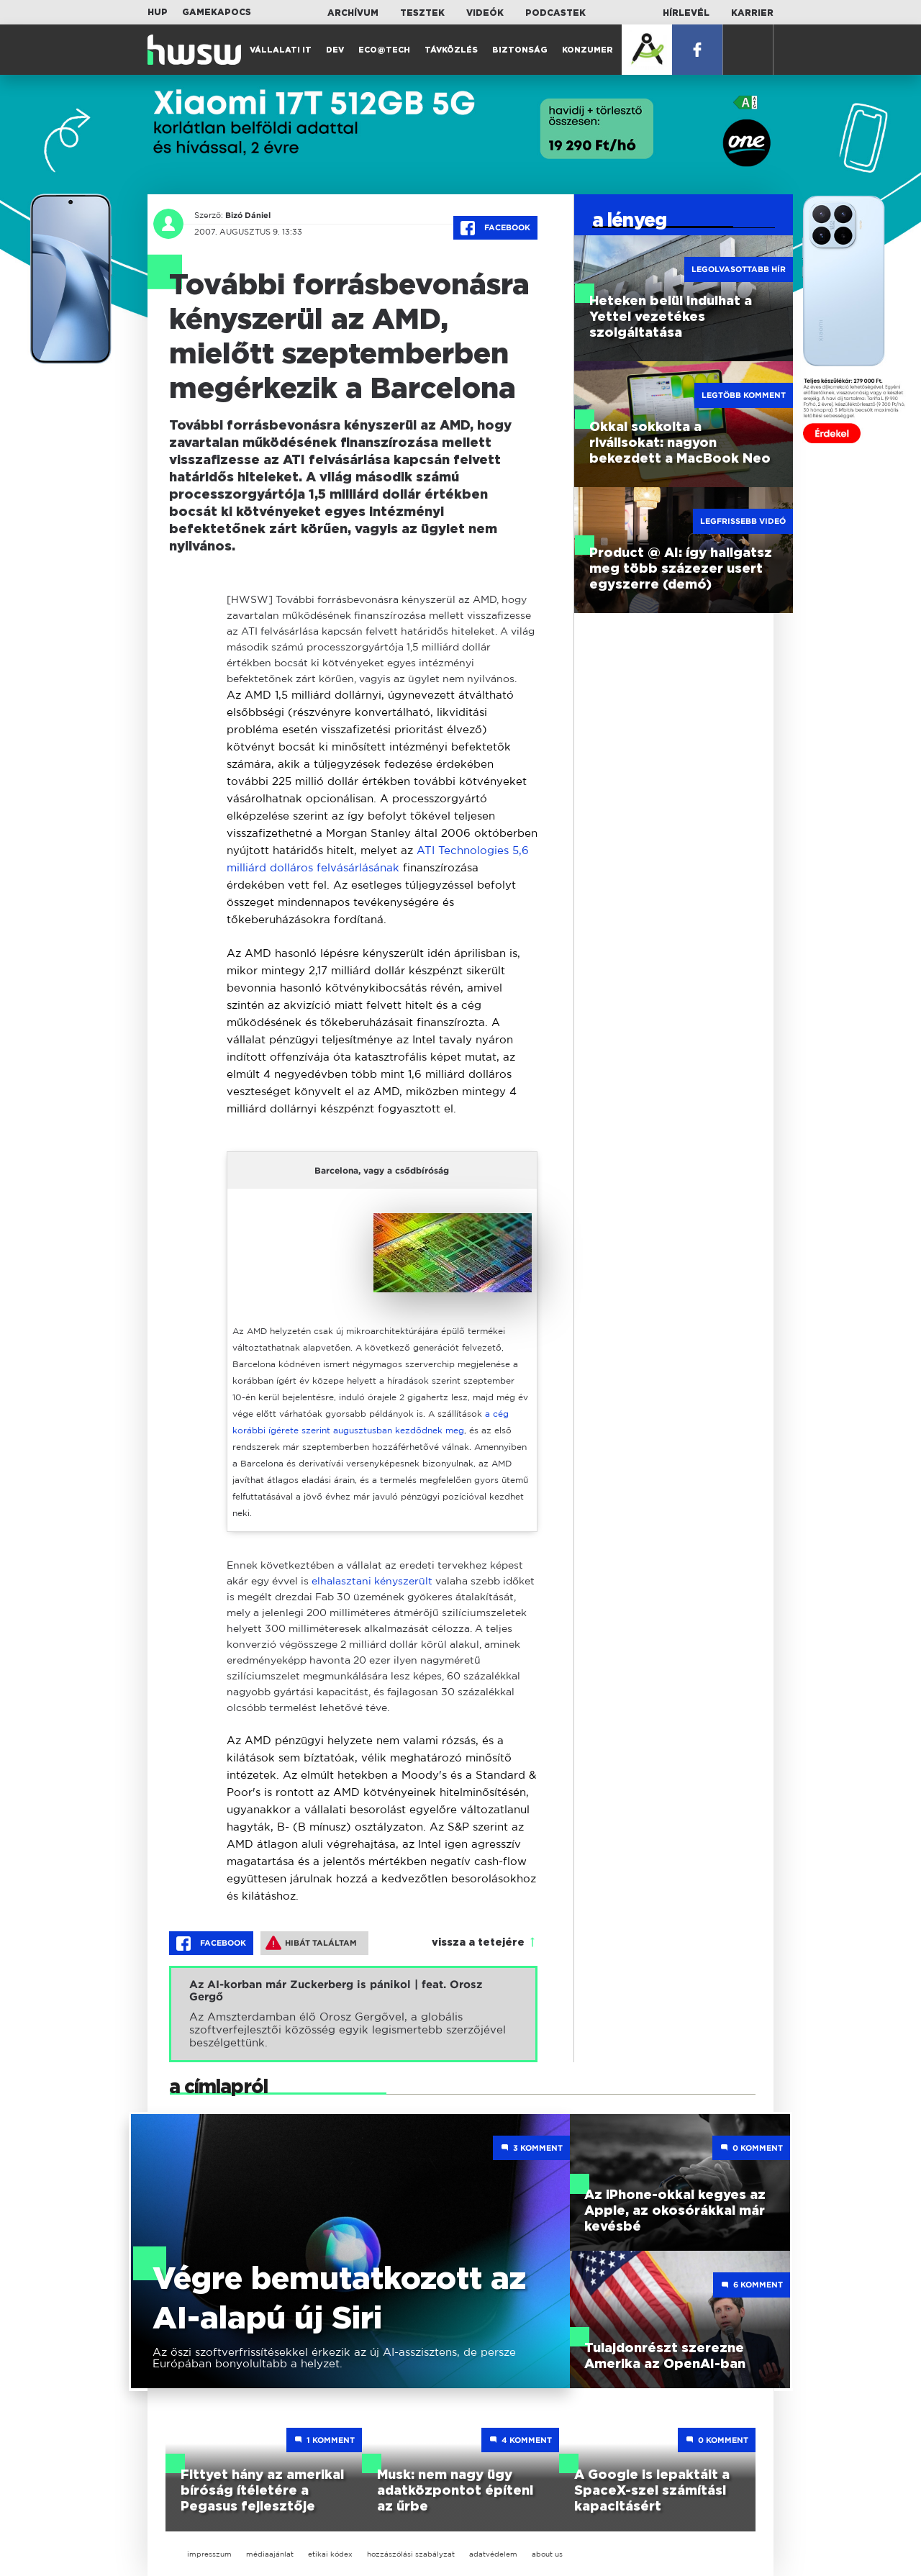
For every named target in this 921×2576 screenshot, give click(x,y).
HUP (158, 12)
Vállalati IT (281, 50)
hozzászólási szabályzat (411, 2554)
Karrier (752, 13)
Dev (335, 50)
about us (547, 2554)
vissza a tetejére (478, 1943)
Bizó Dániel (248, 215)
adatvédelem (493, 2554)
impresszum (209, 2554)
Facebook (495, 228)
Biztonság (520, 50)
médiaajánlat (270, 2554)
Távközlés (451, 50)
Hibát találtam (311, 1943)
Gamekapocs (216, 12)
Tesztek (422, 13)
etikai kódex (330, 2554)
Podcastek (555, 13)
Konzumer (587, 50)
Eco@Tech (384, 50)
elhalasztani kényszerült (372, 1580)
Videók (485, 13)
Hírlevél (686, 13)
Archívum (352, 13)
